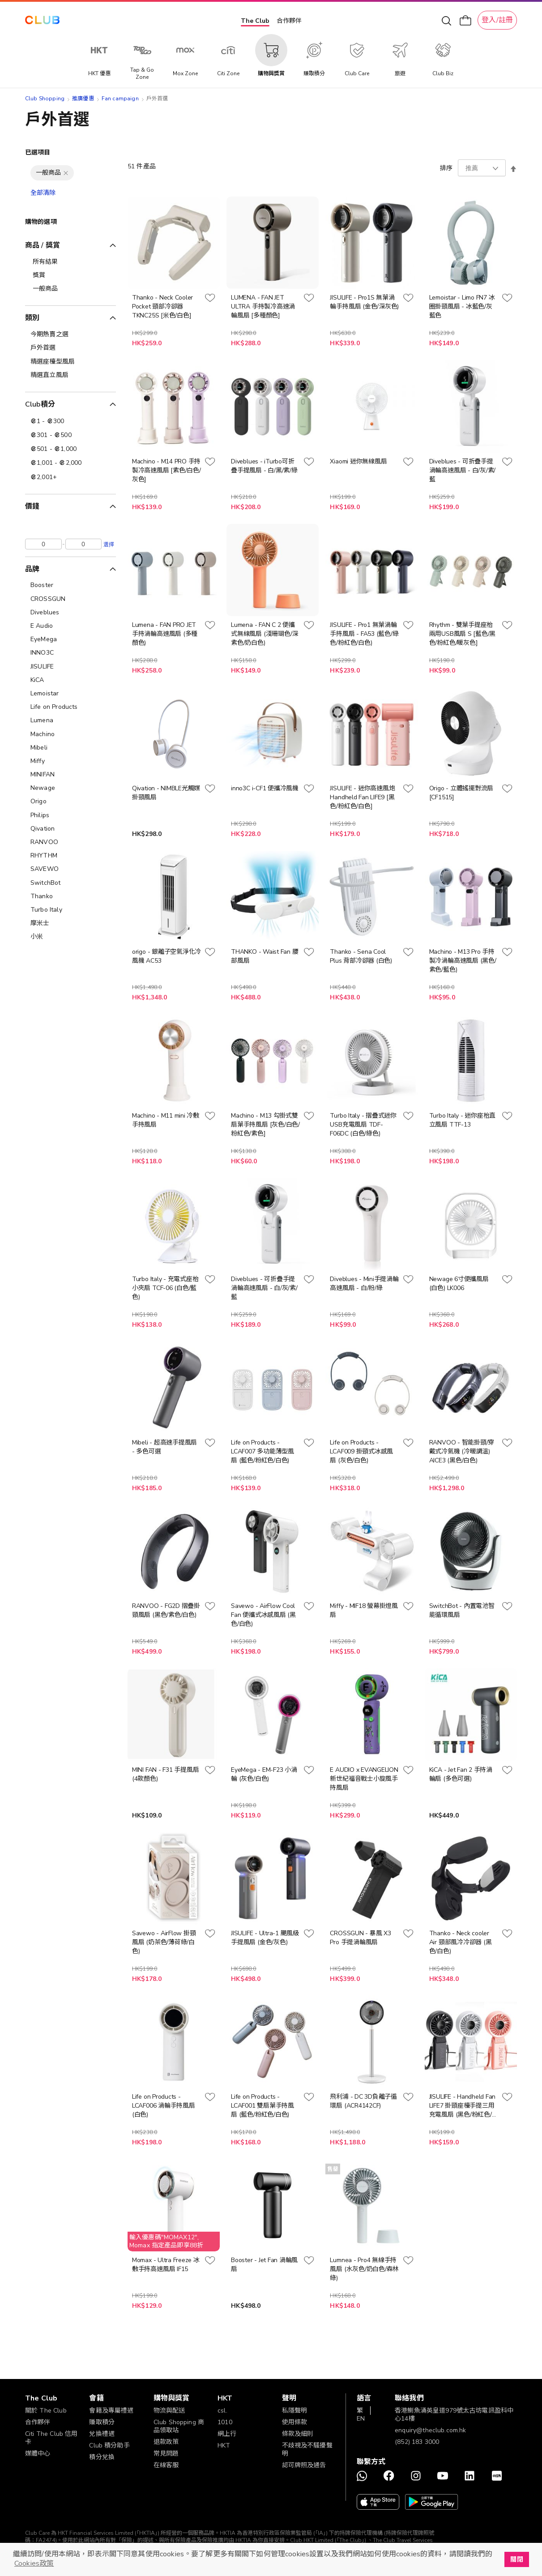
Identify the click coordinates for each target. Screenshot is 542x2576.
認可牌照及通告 (304, 2465)
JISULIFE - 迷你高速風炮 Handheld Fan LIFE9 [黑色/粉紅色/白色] (362, 797)
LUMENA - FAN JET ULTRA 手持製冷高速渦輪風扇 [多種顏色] (263, 306)
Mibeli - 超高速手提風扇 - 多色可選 (164, 1447)
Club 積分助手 (109, 2445)
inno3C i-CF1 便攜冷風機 (265, 788)
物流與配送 (169, 2410)
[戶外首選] (70, 348)
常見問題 (166, 2453)
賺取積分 (102, 2422)
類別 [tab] (32, 318)
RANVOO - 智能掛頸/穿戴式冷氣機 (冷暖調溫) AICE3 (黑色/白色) (461, 1451)
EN (361, 2418)
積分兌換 (102, 2457)
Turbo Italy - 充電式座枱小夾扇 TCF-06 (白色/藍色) (165, 1288)
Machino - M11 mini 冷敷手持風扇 (165, 1120)
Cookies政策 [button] (34, 2563)
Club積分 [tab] (40, 404)
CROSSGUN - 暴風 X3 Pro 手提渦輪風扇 (360, 1937)
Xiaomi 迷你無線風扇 (358, 461)
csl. (222, 2410)
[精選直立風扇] (70, 375)
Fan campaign (120, 98)
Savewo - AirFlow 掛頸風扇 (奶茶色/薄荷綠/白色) (164, 1942)
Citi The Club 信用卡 (51, 2438)
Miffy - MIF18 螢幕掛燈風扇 (363, 1610)
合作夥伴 (289, 21)
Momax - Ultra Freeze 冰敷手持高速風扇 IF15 (166, 2264)
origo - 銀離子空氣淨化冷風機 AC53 (166, 956)
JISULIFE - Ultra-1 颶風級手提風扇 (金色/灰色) (265, 1937)
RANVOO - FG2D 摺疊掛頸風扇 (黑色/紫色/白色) (166, 1610)
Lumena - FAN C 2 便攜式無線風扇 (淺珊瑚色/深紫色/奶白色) (264, 634)
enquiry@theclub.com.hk (430, 2430)
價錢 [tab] (32, 506)
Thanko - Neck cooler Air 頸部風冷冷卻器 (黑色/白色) (460, 1942)
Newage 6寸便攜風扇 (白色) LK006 (459, 1283)
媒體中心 (38, 2453)
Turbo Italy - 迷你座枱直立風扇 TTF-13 (462, 1120)
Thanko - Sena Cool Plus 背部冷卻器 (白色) (361, 956)
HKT (224, 2445)
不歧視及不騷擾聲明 (307, 2449)
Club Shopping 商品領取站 (179, 2426)
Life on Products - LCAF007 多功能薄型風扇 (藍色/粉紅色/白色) (262, 1451)
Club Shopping (44, 98)
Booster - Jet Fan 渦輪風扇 (264, 2264)
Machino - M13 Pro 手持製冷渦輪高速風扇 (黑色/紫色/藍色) (462, 960)
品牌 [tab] (32, 569)
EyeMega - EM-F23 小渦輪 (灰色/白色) (264, 1774)
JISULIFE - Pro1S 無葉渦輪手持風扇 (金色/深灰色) (364, 302)
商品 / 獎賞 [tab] (42, 245)
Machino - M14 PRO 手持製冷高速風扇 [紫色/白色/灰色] (166, 470)
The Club (255, 21)
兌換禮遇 (102, 2434)
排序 (446, 168)
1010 (225, 2422)
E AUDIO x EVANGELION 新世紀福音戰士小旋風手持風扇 (364, 1779)
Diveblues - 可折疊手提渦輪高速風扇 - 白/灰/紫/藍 (462, 470)
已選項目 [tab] (38, 152)
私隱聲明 (294, 2410)
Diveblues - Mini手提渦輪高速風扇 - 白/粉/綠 (364, 1283)
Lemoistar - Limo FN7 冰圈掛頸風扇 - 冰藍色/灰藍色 (462, 306)
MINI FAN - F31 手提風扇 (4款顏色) (165, 1774)
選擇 (108, 544)
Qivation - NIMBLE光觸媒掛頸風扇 (166, 793)
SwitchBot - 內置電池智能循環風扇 (462, 1610)
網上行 (227, 2434)
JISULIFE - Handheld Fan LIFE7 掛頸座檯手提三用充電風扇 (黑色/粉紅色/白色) (463, 2105)
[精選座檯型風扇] (70, 362)
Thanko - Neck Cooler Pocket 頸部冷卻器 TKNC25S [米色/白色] (162, 306)
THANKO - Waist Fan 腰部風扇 (264, 956)
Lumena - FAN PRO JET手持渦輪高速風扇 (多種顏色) (164, 634)
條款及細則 (298, 2434)
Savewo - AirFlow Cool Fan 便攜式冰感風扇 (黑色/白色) (263, 1615)
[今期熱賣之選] (70, 334)
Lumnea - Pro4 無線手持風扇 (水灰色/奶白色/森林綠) (364, 2269)
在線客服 (166, 2465)
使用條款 (294, 2422)
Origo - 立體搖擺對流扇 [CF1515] (461, 793)
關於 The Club (46, 2410)
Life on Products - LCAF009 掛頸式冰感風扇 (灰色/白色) (361, 1451)
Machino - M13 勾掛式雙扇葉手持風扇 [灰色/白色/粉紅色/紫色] (265, 1124)
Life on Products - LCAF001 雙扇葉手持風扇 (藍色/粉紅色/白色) (262, 2105)
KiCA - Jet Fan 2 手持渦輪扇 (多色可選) (460, 1774)
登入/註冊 (497, 20)
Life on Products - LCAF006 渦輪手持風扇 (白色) (163, 2105)
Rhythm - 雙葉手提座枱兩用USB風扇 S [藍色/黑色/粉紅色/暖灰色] (462, 634)
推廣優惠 (83, 98)
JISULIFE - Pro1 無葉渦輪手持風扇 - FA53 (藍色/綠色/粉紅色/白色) (364, 634)
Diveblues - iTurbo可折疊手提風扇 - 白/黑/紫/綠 (264, 466)
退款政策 (166, 2442)
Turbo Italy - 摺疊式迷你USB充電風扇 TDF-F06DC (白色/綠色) (363, 1124)
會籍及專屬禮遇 (111, 2410)
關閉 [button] (516, 2559)
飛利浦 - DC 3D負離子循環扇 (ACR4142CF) (363, 2101)
